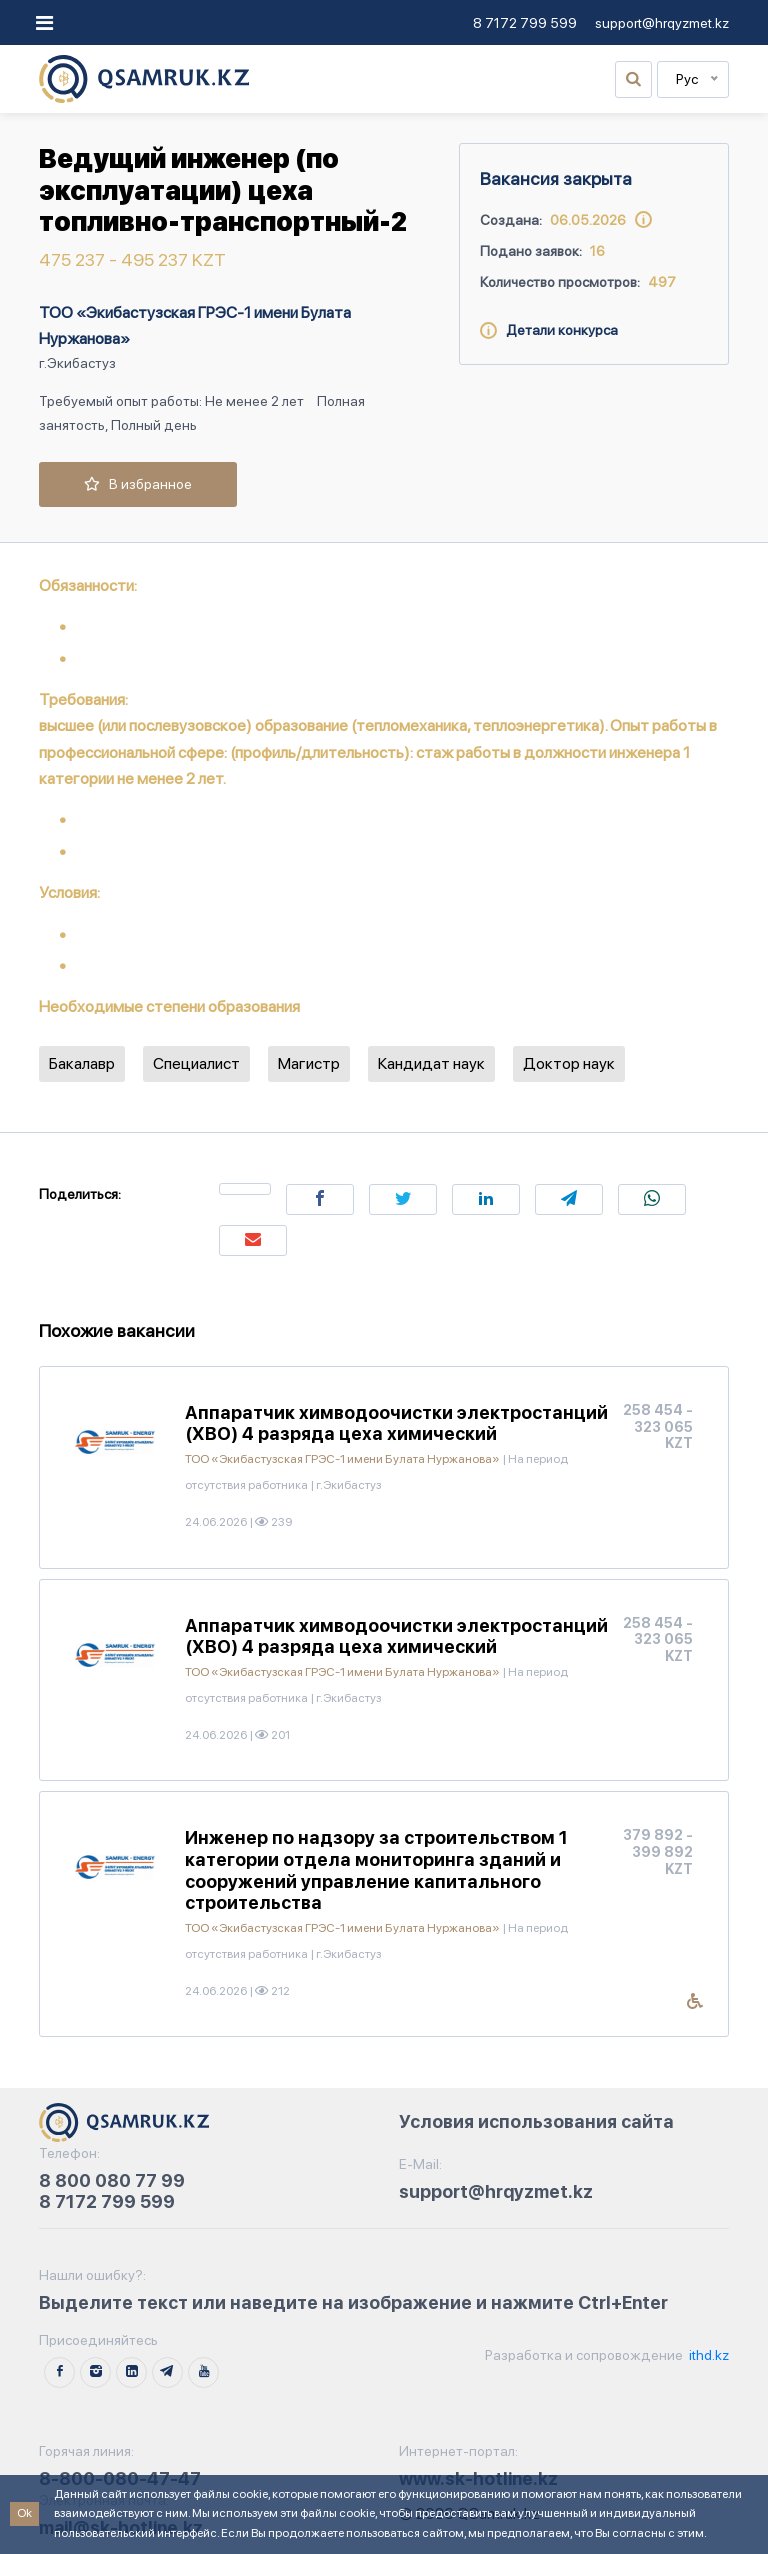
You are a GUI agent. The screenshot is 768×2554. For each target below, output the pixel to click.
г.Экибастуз (77, 363)
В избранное (138, 484)
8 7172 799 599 (525, 23)
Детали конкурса (549, 330)
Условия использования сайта (536, 2121)
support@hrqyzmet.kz (662, 23)
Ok (24, 2513)
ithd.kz (707, 2355)
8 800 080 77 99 (112, 2180)
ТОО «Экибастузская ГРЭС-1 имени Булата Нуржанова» (195, 325)
